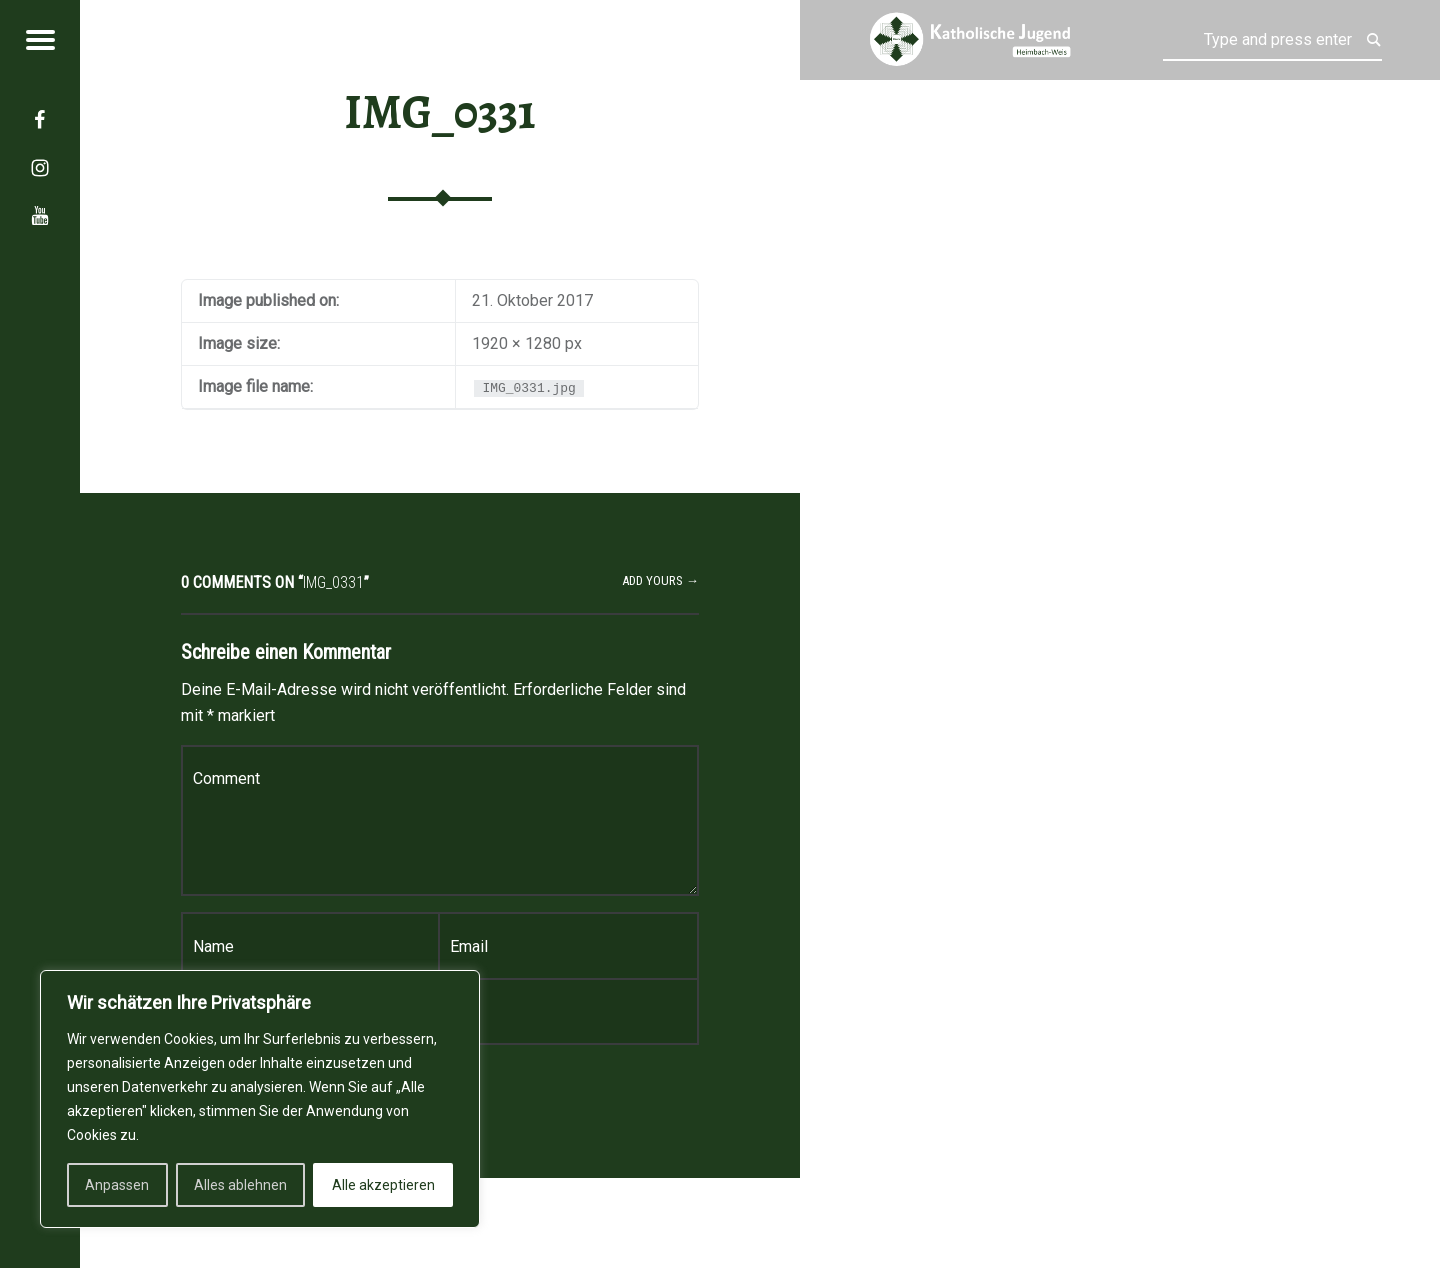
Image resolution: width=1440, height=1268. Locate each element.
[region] (260, 1099)
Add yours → (660, 580)
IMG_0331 (440, 112)
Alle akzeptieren (383, 1185)
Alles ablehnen (240, 1185)
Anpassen (117, 1185)
